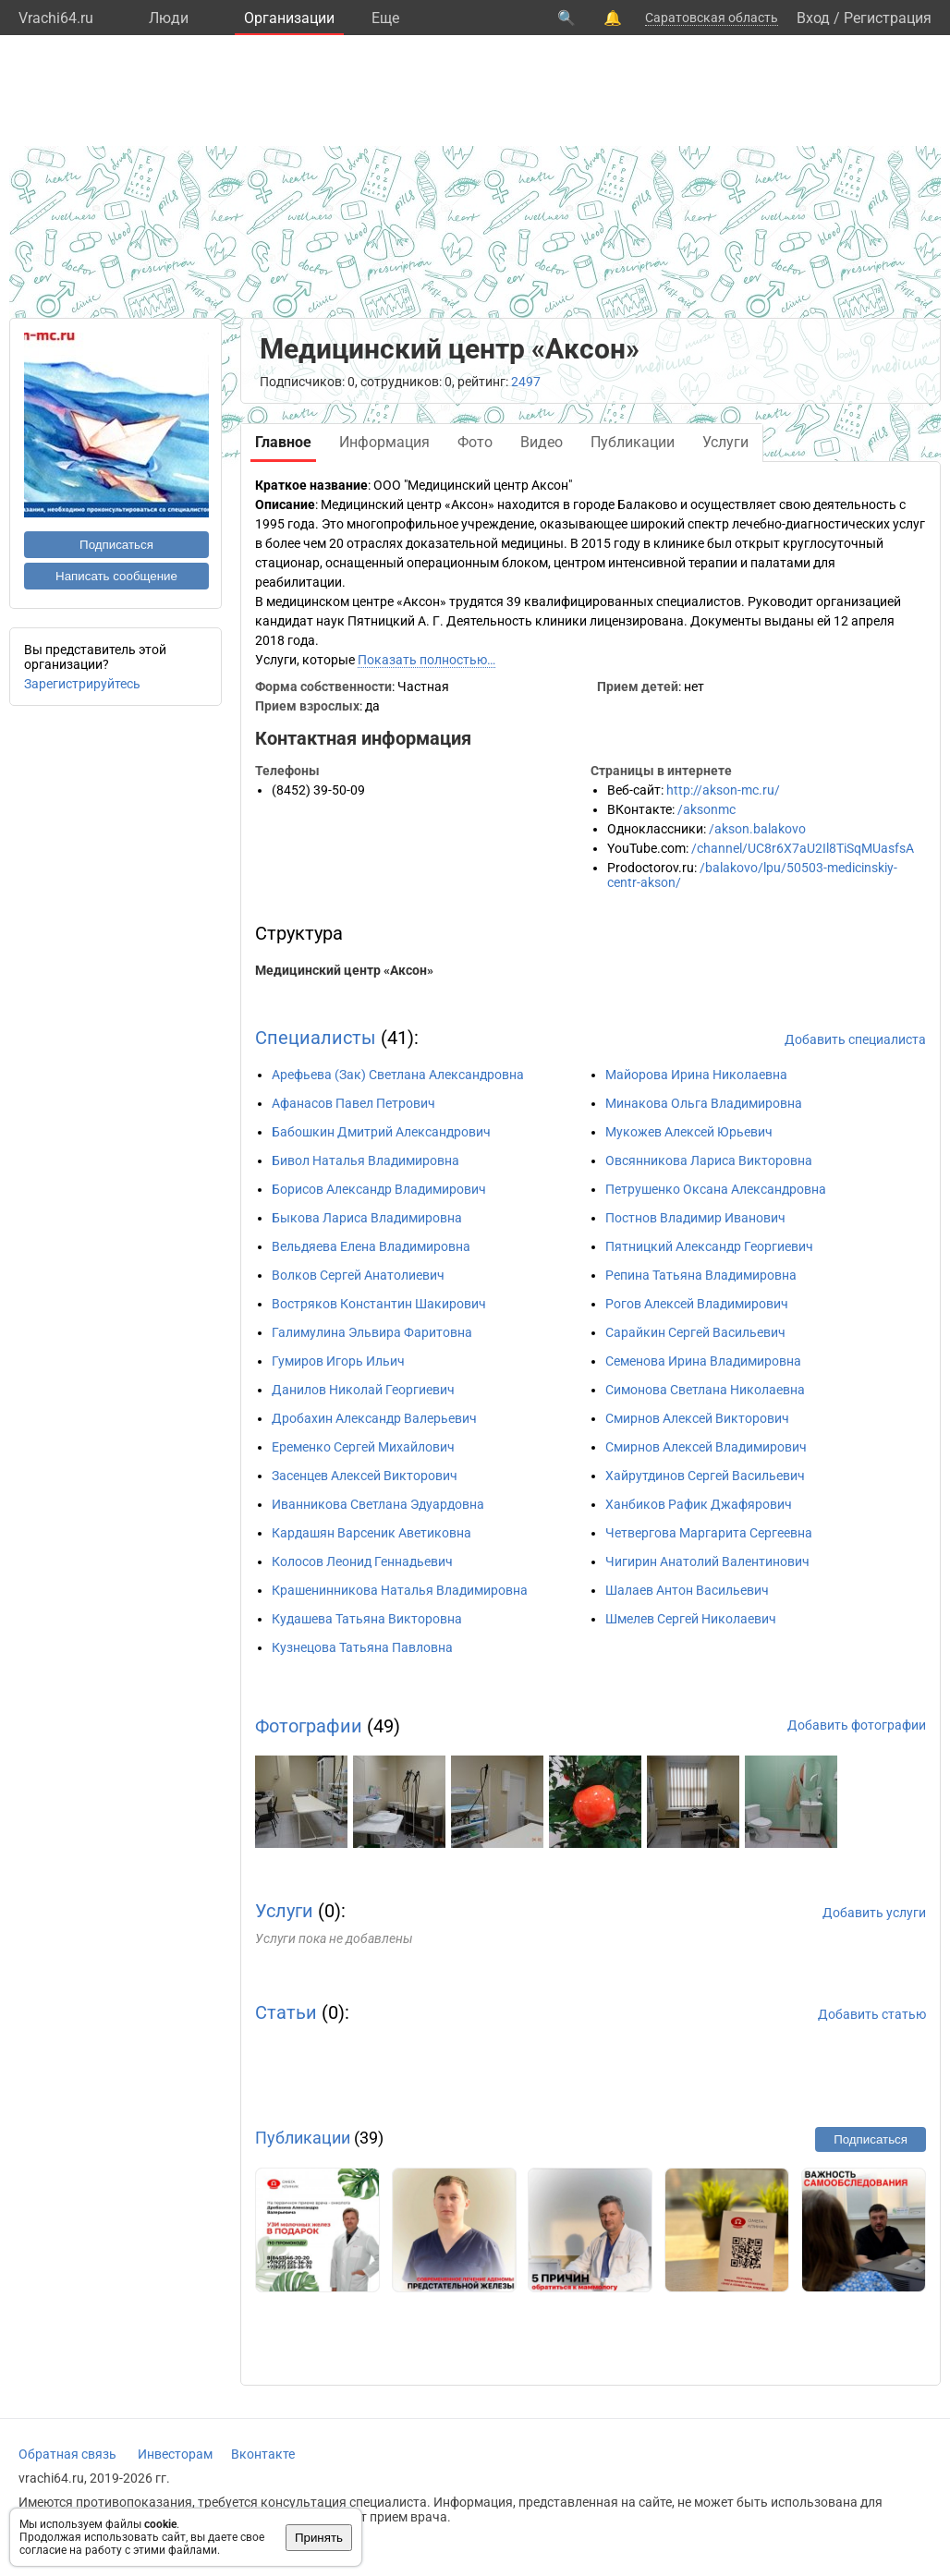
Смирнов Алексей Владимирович (706, 1447)
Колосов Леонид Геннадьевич (362, 1561)
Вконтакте (263, 2454)
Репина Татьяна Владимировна (701, 1275)
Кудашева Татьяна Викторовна (367, 1618)
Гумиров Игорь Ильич (338, 1361)
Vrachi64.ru (55, 18)
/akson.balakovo (757, 828)
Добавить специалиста (855, 1039)
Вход (813, 18)
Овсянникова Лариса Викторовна (708, 1160)
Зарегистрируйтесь (82, 683)
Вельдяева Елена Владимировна (371, 1246)
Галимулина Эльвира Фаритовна (372, 1332)
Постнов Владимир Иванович (695, 1217)
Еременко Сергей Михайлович (363, 1447)
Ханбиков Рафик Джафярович (698, 1504)
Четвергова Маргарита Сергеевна (708, 1532)
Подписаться (116, 545)
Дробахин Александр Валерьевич (374, 1418)
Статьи (286, 2012)
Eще (385, 18)
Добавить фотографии (856, 1725)
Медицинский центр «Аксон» (344, 970)
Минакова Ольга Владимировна (703, 1103)
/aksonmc (706, 809)
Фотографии (308, 1726)
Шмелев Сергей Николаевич (690, 1618)
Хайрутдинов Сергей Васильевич (705, 1475)
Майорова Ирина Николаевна (696, 1074)
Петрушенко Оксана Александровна (715, 1189)
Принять (319, 2538)
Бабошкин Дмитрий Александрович (381, 1131)
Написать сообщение (116, 576)
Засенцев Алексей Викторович (364, 1475)
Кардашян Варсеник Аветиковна (371, 1532)
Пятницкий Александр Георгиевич (709, 1246)
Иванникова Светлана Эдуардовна (378, 1504)
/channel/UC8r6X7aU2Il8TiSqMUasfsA (802, 848)
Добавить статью (872, 2014)
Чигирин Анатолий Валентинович (707, 1561)
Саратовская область (711, 17)
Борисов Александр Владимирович (379, 1189)
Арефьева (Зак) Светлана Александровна (398, 1074)
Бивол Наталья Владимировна (365, 1160)
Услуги (284, 1911)
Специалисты (315, 1038)
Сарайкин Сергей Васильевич (695, 1332)
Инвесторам (175, 2454)
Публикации (302, 2137)
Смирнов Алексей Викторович (697, 1418)
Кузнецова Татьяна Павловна (362, 1647)
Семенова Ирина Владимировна (703, 1361)
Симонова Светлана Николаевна (705, 1389)
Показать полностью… (426, 659)
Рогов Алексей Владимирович (696, 1303)
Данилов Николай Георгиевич (363, 1389)
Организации (289, 18)
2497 (526, 381)
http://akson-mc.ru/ (723, 790)
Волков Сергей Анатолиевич (358, 1275)
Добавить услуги (874, 1912)
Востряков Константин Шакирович (379, 1303)
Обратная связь (67, 2454)
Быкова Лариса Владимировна (367, 1217)
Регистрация (888, 18)
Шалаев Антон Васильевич (687, 1590)
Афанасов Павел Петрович (353, 1103)
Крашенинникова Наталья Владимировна (400, 1590)
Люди (169, 18)
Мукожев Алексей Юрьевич (689, 1131)
